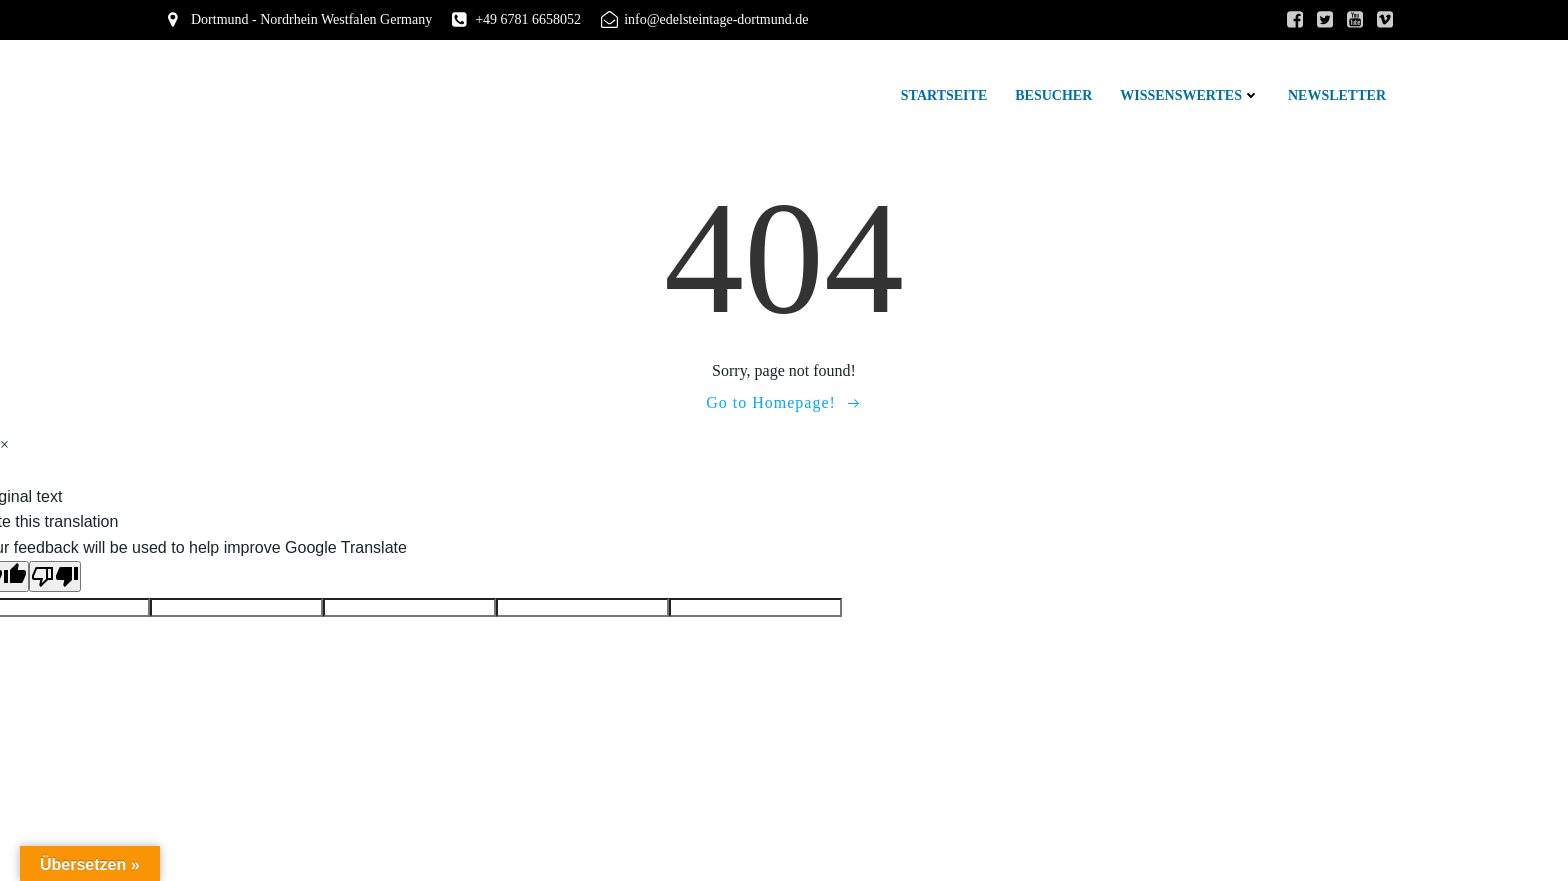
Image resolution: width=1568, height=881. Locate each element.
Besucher (1053, 95)
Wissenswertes (1190, 95)
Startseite (944, 95)
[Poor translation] (55, 576)
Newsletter (1337, 95)
